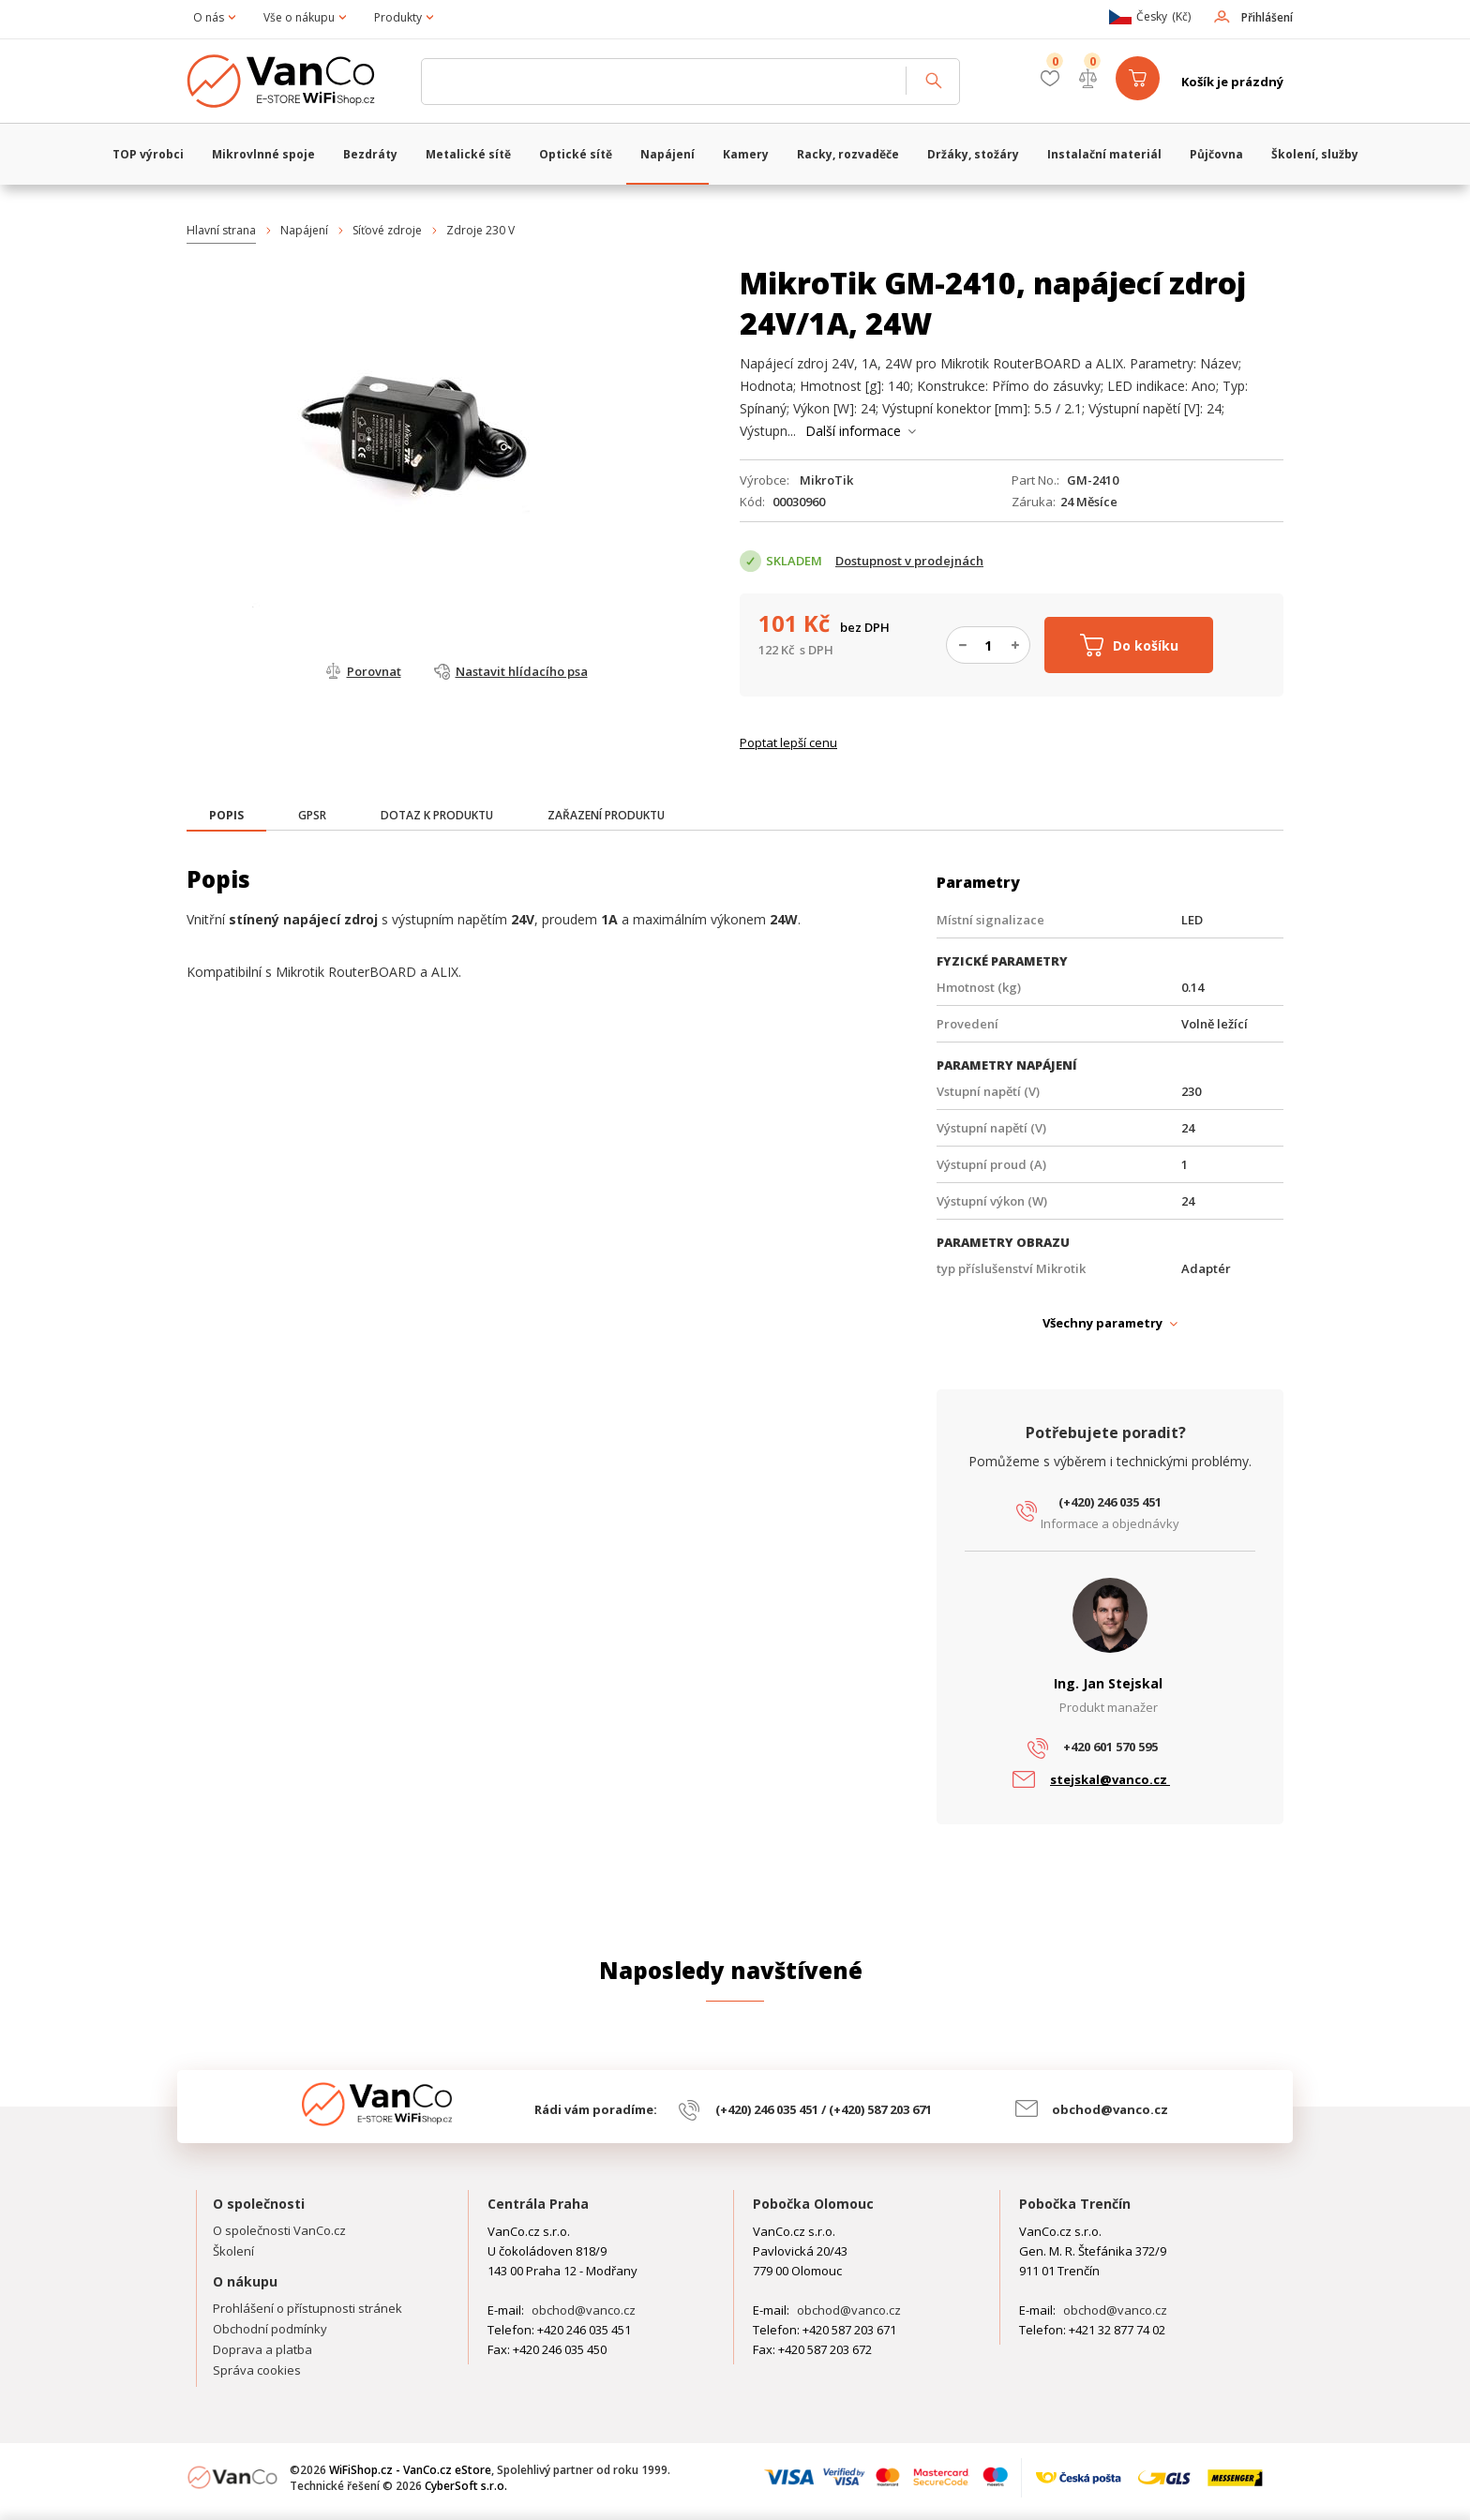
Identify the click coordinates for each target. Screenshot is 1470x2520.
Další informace (853, 431)
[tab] (226, 817)
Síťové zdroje (387, 230)
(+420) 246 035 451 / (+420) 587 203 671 (823, 2109)
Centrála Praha (538, 2203)
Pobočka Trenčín (1075, 2203)
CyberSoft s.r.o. (466, 2486)
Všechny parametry (1102, 1322)
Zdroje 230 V (480, 230)
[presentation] (226, 815)
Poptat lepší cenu (788, 742)
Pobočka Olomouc (813, 2203)
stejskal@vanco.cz (1110, 1779)
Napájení (304, 230)
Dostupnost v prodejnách (909, 560)
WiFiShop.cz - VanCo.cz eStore (294, 82)
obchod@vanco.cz (1110, 2109)
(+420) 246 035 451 (1110, 1501)
